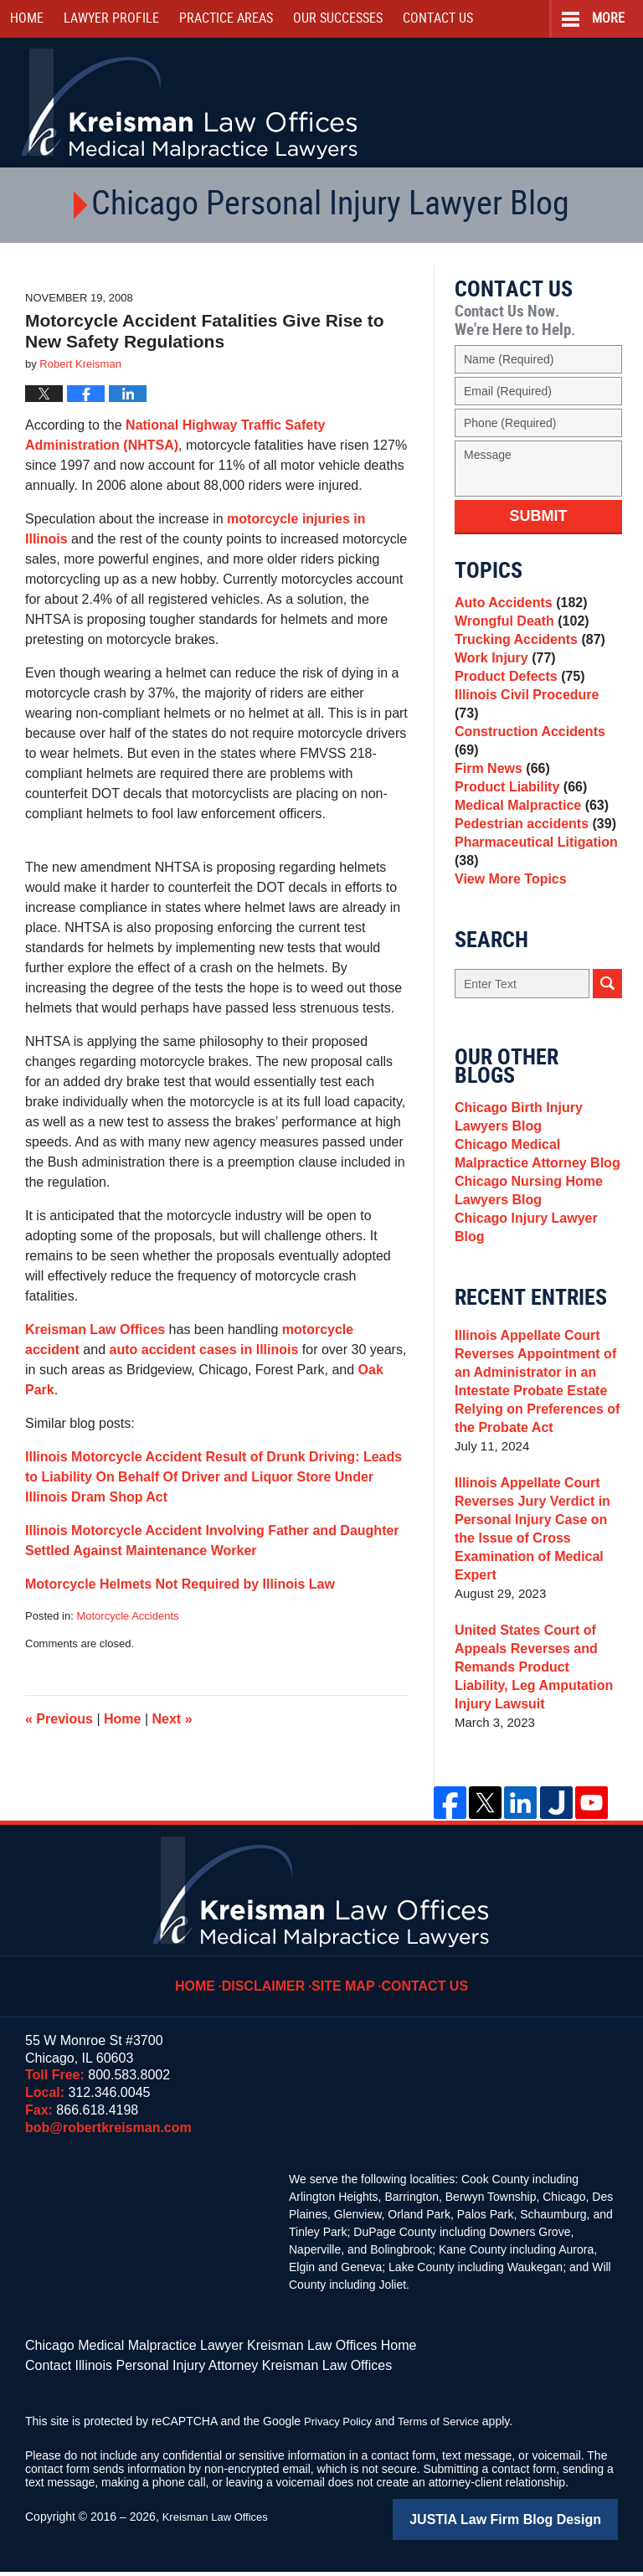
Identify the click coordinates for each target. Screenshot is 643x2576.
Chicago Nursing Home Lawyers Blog (524, 1231)
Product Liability (517, 793)
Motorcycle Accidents (127, 1616)
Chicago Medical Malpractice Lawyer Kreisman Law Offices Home (196, 2355)
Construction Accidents (538, 746)
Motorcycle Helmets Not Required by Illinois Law (180, 1584)
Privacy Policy (340, 2427)
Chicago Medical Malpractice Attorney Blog (532, 1189)
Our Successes (338, 19)
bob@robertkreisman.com (108, 2139)
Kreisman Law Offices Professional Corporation (190, 102)
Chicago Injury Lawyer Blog (537, 1264)
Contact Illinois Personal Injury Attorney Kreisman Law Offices (185, 2373)
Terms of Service (446, 2427)
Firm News (499, 769)
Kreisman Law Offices (95, 1329)
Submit (539, 515)
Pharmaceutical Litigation (531, 872)
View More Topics (507, 905)
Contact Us (420, 1986)
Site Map (346, 1986)
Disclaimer (272, 1986)
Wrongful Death (518, 628)
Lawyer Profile (111, 19)
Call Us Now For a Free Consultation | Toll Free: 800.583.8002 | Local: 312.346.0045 (552, 104)
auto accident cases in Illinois (204, 1349)
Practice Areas (226, 19)
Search (607, 1012)
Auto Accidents (517, 605)
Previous (59, 1719)
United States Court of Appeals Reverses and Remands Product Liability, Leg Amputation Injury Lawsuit (535, 1679)
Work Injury (502, 675)
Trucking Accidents (525, 652)
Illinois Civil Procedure (535, 722)
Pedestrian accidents (530, 839)
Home (27, 19)
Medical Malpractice (527, 816)
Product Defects (516, 699)
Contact (438, 19)
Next (172, 1719)
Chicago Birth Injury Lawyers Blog (514, 1147)
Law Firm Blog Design (538, 2525)
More (608, 19)
